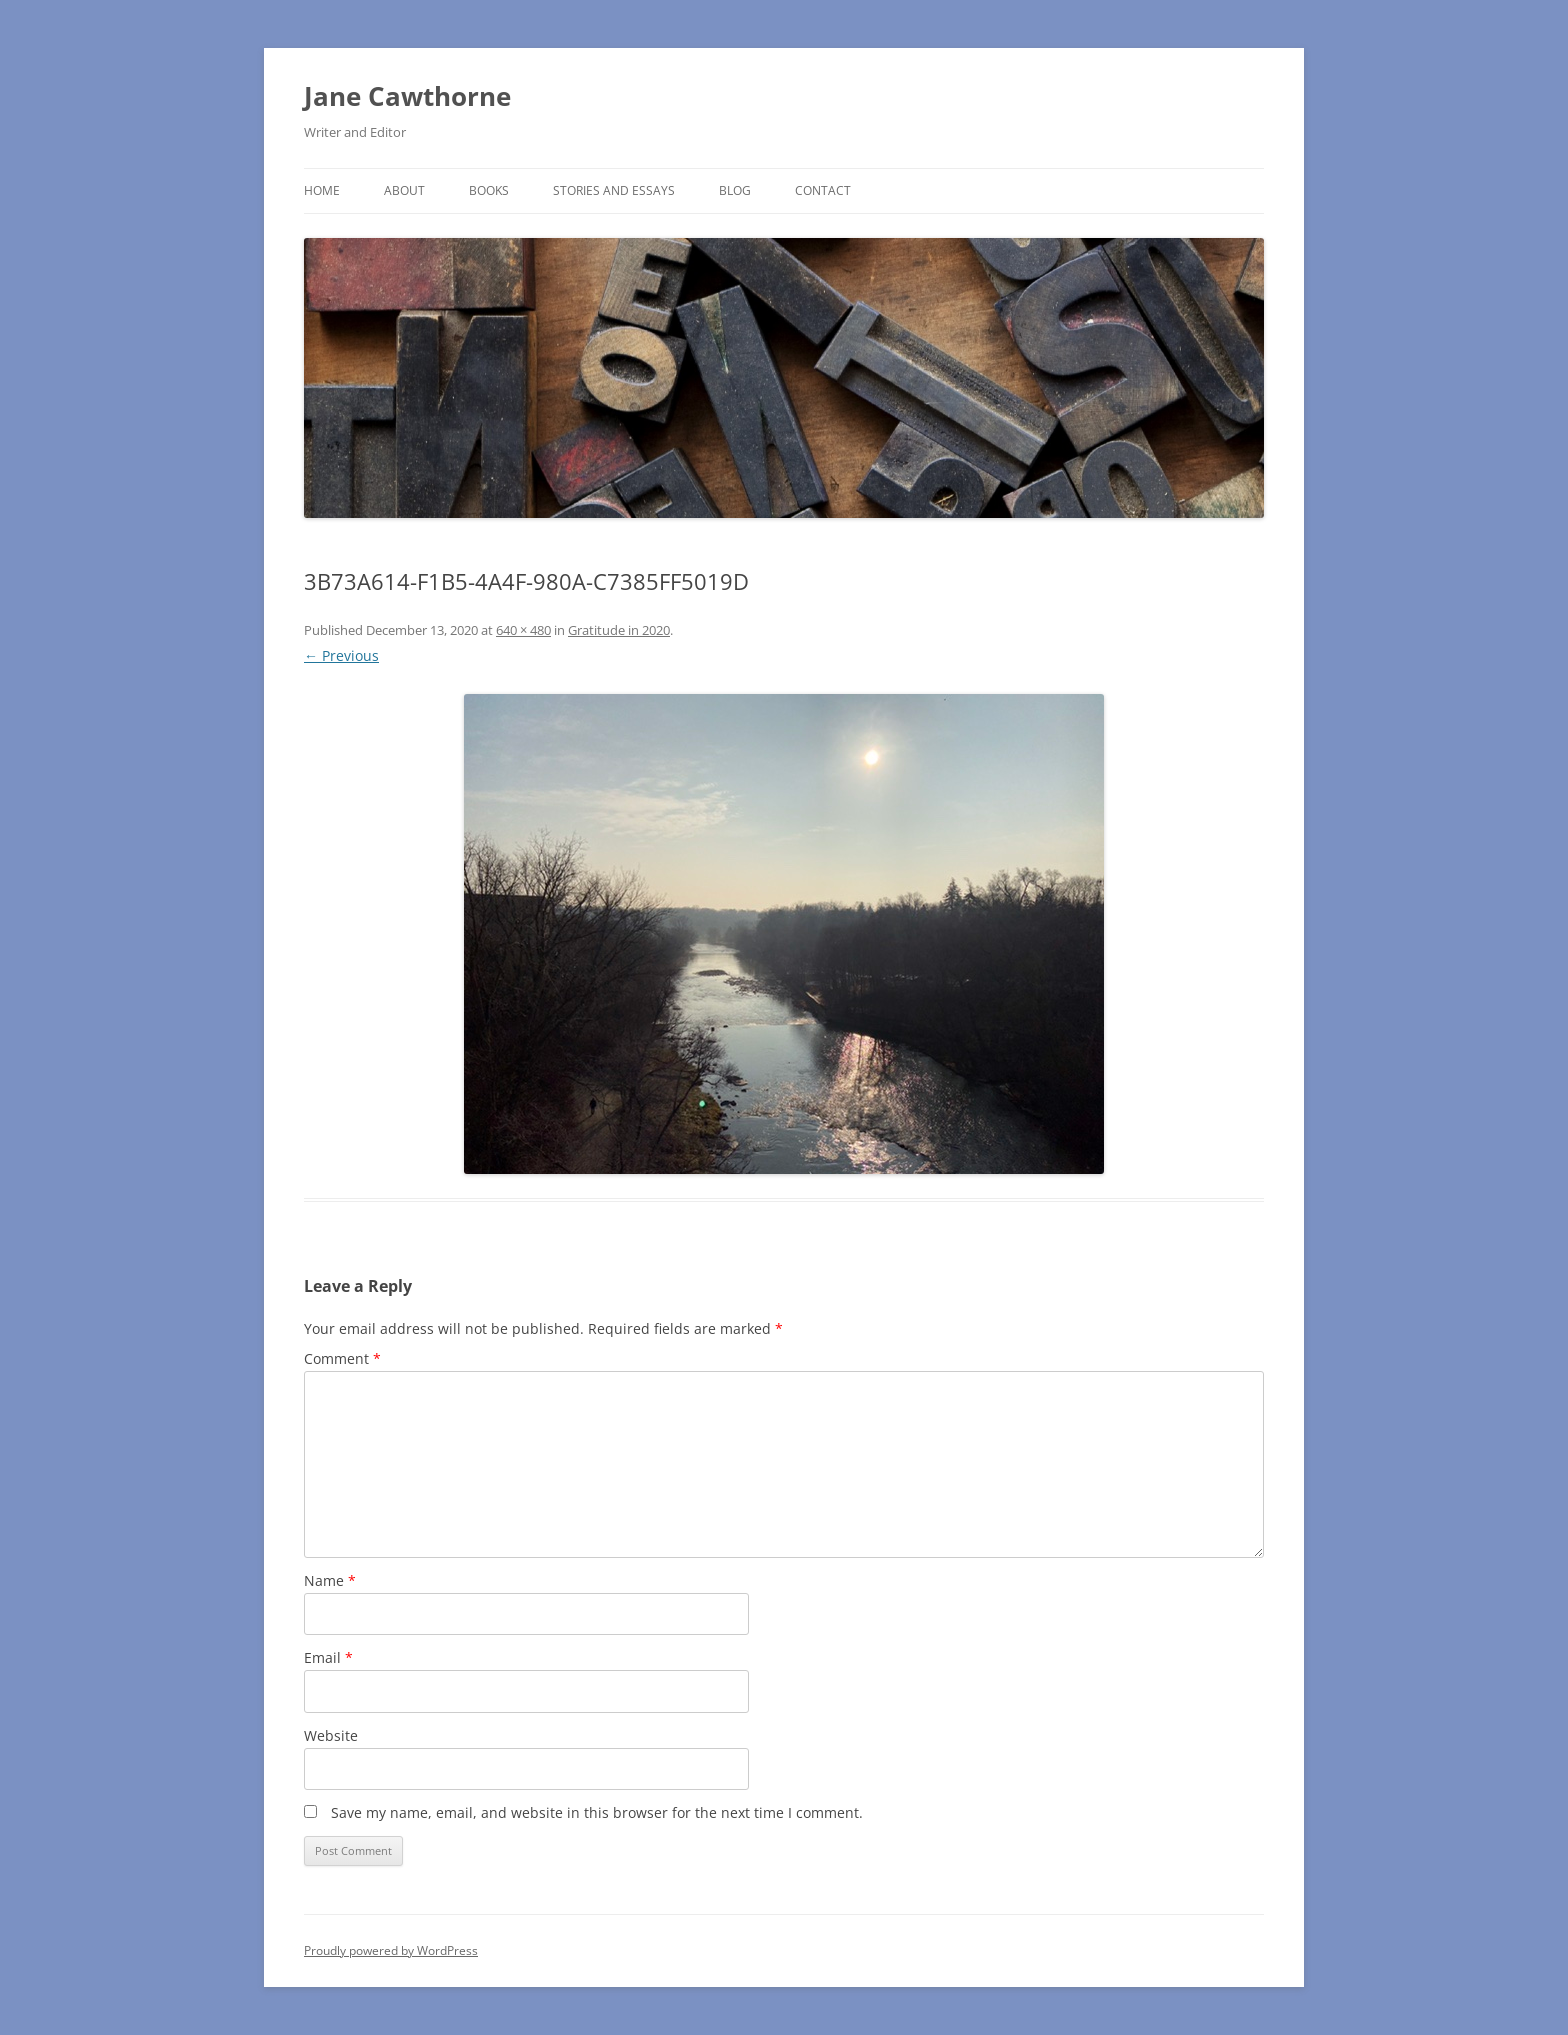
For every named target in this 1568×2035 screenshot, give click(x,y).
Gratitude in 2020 (619, 630)
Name (330, 1580)
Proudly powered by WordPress (391, 1950)
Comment (342, 1358)
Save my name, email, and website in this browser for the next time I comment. (597, 1812)
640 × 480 (523, 630)
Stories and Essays (614, 190)
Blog (735, 190)
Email (328, 1657)
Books (489, 190)
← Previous (341, 655)
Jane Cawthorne (407, 96)
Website (331, 1735)
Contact (823, 190)
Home (322, 190)
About (404, 190)
